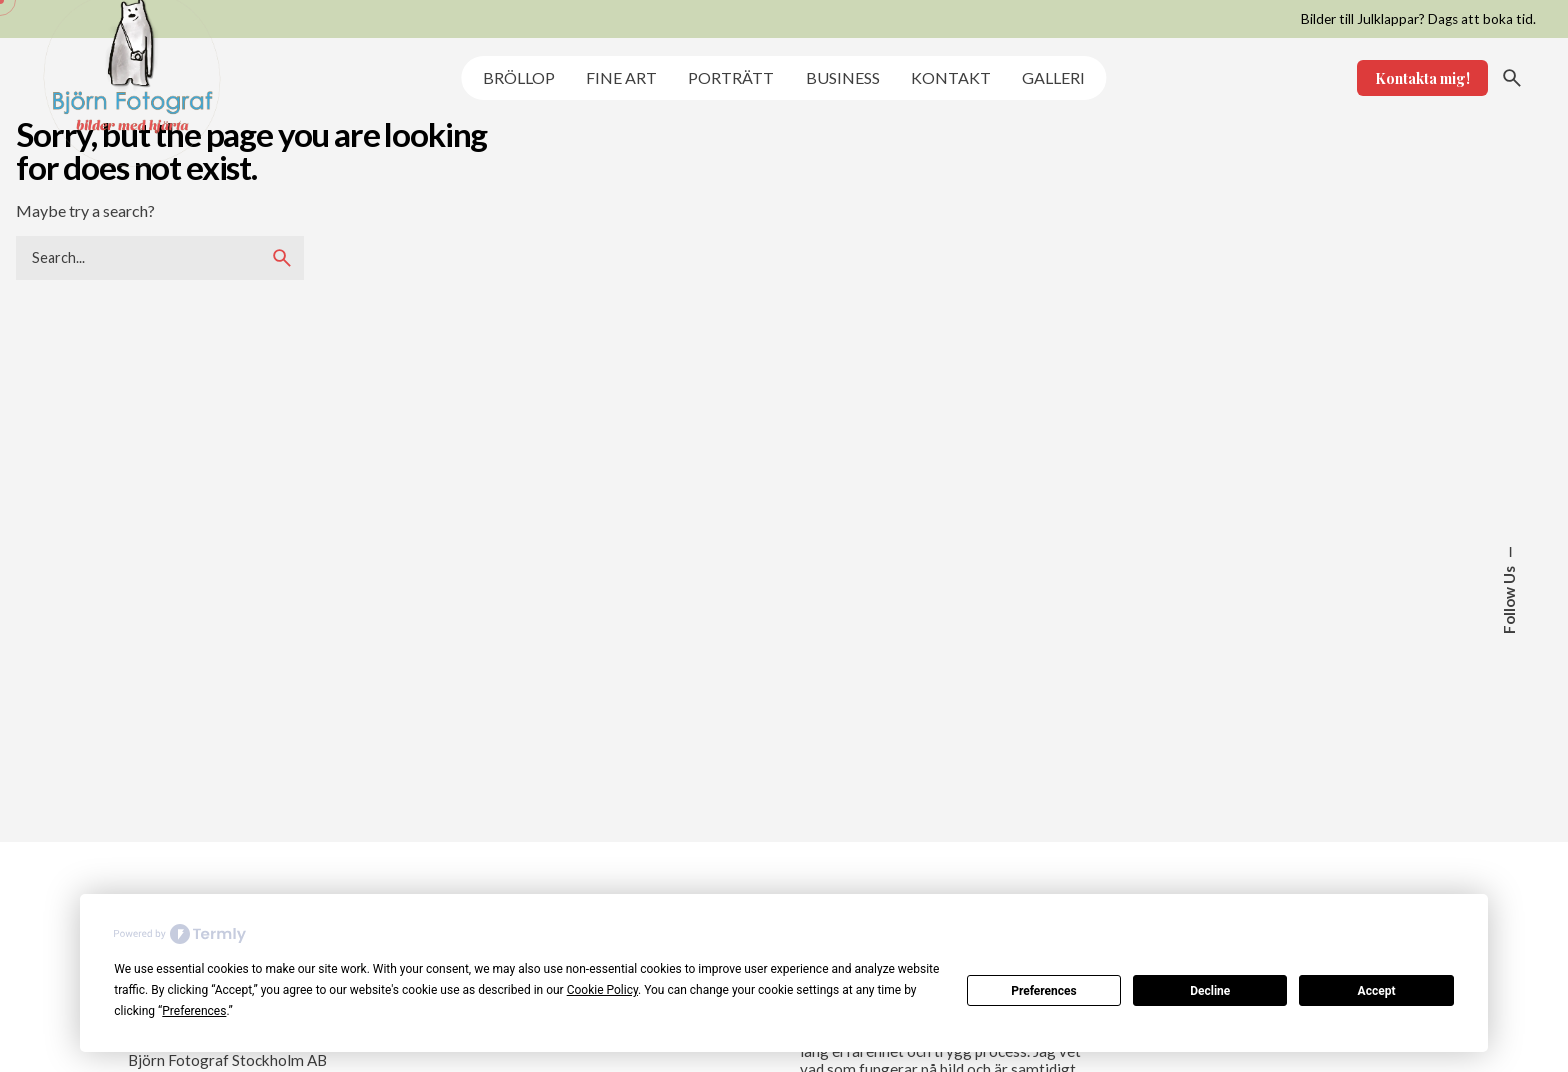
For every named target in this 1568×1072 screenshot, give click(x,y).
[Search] (1512, 78)
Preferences (1044, 991)
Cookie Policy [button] (602, 990)
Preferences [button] (194, 1011)
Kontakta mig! (1422, 78)
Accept (1377, 991)
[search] (282, 258)
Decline (1210, 991)
